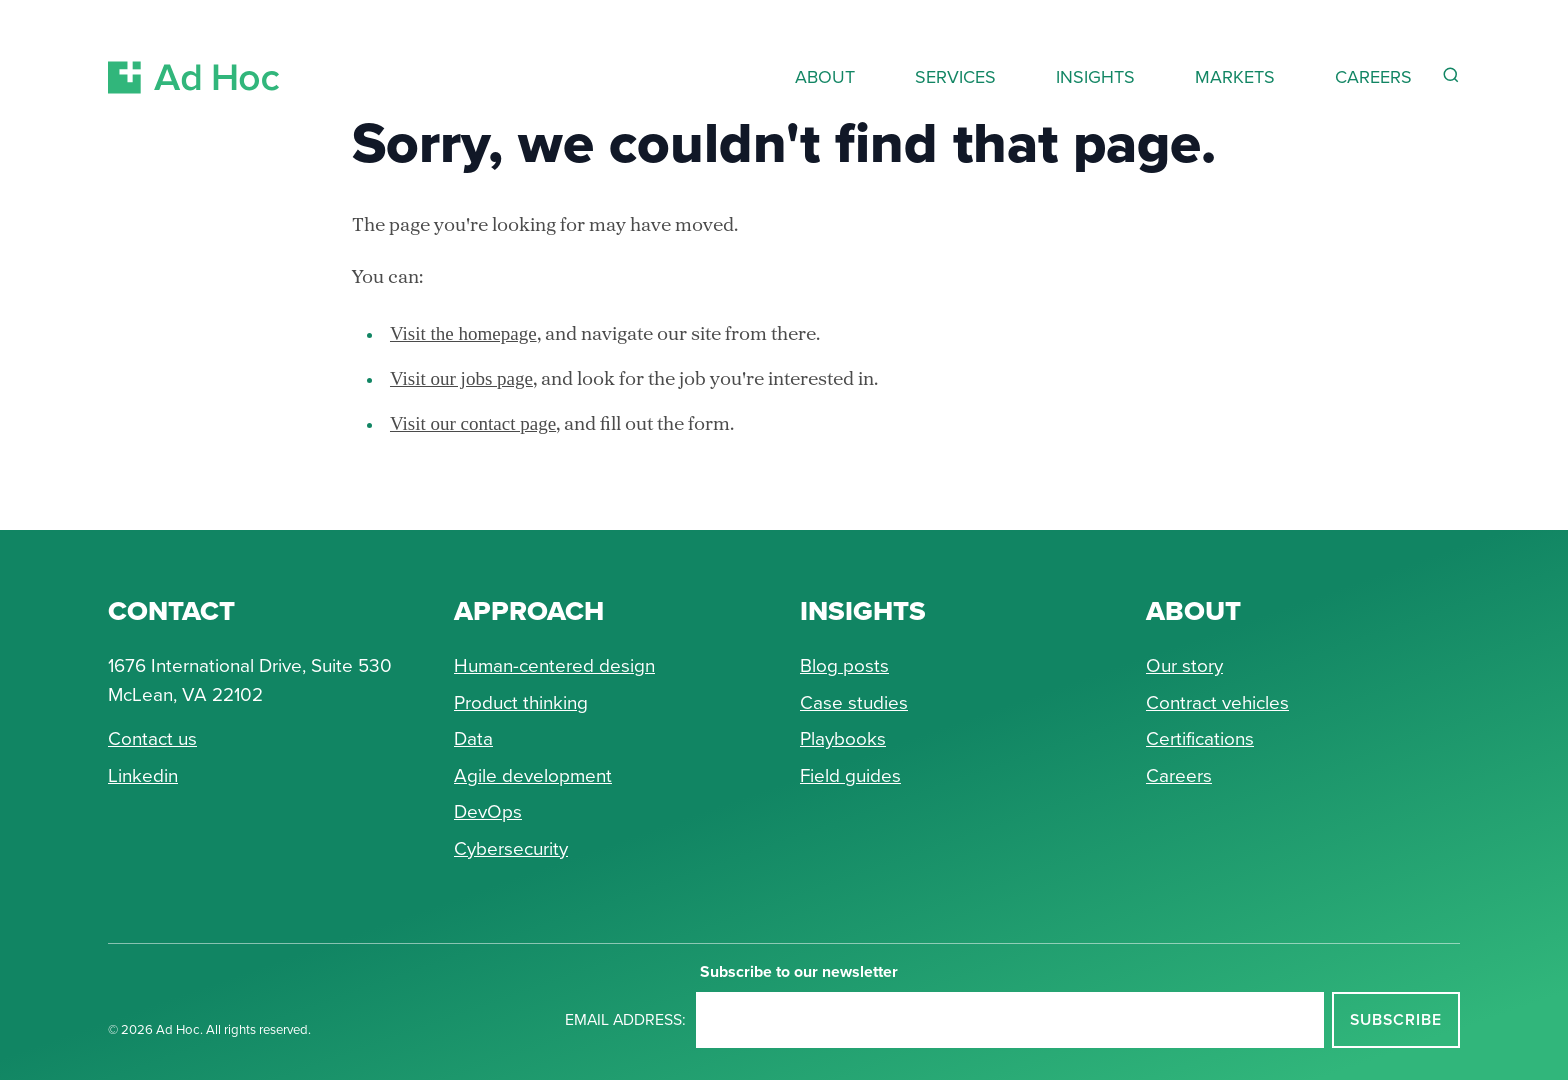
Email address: (625, 1019)
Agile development (533, 775)
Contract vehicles (1217, 702)
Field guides (850, 775)
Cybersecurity (511, 848)
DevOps (488, 811)
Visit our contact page (473, 423)
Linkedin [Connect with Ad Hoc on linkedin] (143, 775)
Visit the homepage (463, 333)
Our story (1184, 665)
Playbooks (843, 738)
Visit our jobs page (461, 378)
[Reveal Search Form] (1451, 75)
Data (473, 738)
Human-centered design (554, 665)
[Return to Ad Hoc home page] (194, 53)
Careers (1179, 775)
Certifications (1200, 738)
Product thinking (521, 702)
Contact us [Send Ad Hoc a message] (152, 738)
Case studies (854, 702)
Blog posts (844, 665)
